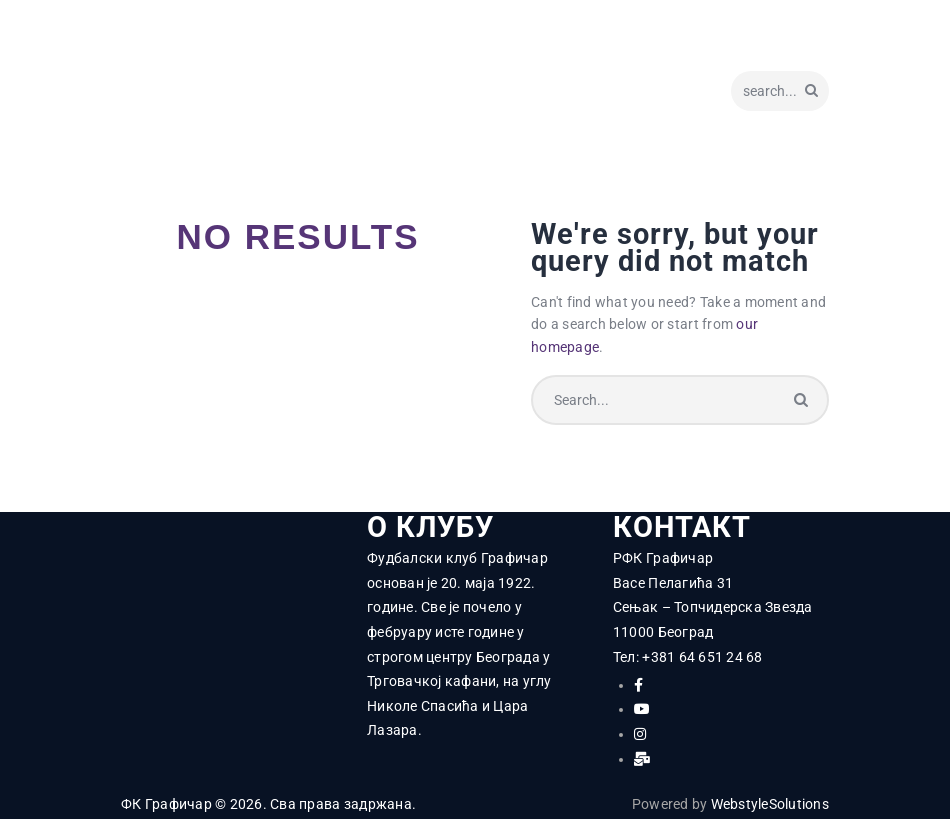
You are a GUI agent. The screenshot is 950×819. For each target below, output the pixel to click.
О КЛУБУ (430, 527)
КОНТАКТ (682, 527)
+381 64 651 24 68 (702, 657)
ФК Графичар (166, 804)
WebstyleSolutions (770, 804)
